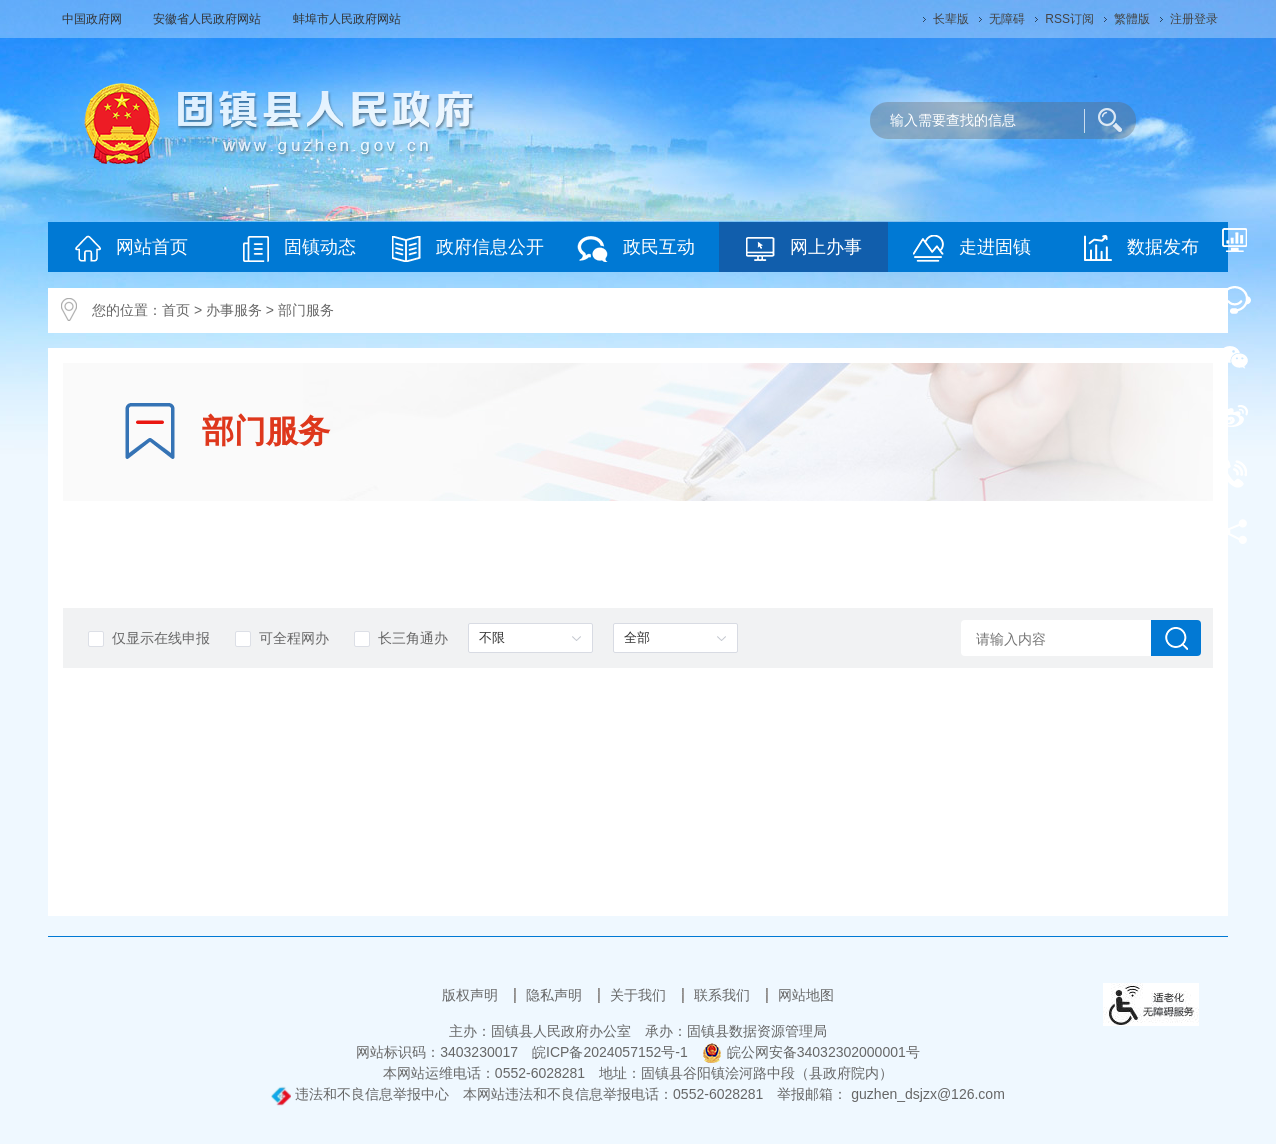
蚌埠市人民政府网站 (347, 19)
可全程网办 (282, 638)
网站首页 (131, 248)
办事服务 (234, 310)
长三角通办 (401, 638)
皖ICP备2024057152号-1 (610, 1052)
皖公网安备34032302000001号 (811, 1052)
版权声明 (472, 995)
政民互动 (636, 248)
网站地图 (806, 995)
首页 (176, 310)
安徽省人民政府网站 (208, 19)
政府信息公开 (468, 248)
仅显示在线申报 (149, 638)
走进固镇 (972, 248)
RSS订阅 (1069, 19)
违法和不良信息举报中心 (360, 1094)
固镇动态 (299, 248)
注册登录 (1194, 19)
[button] (951, 19)
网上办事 (804, 248)
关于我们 (640, 995)
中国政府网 (93, 19)
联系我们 (724, 995)
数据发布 (1141, 248)
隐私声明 (556, 995)
